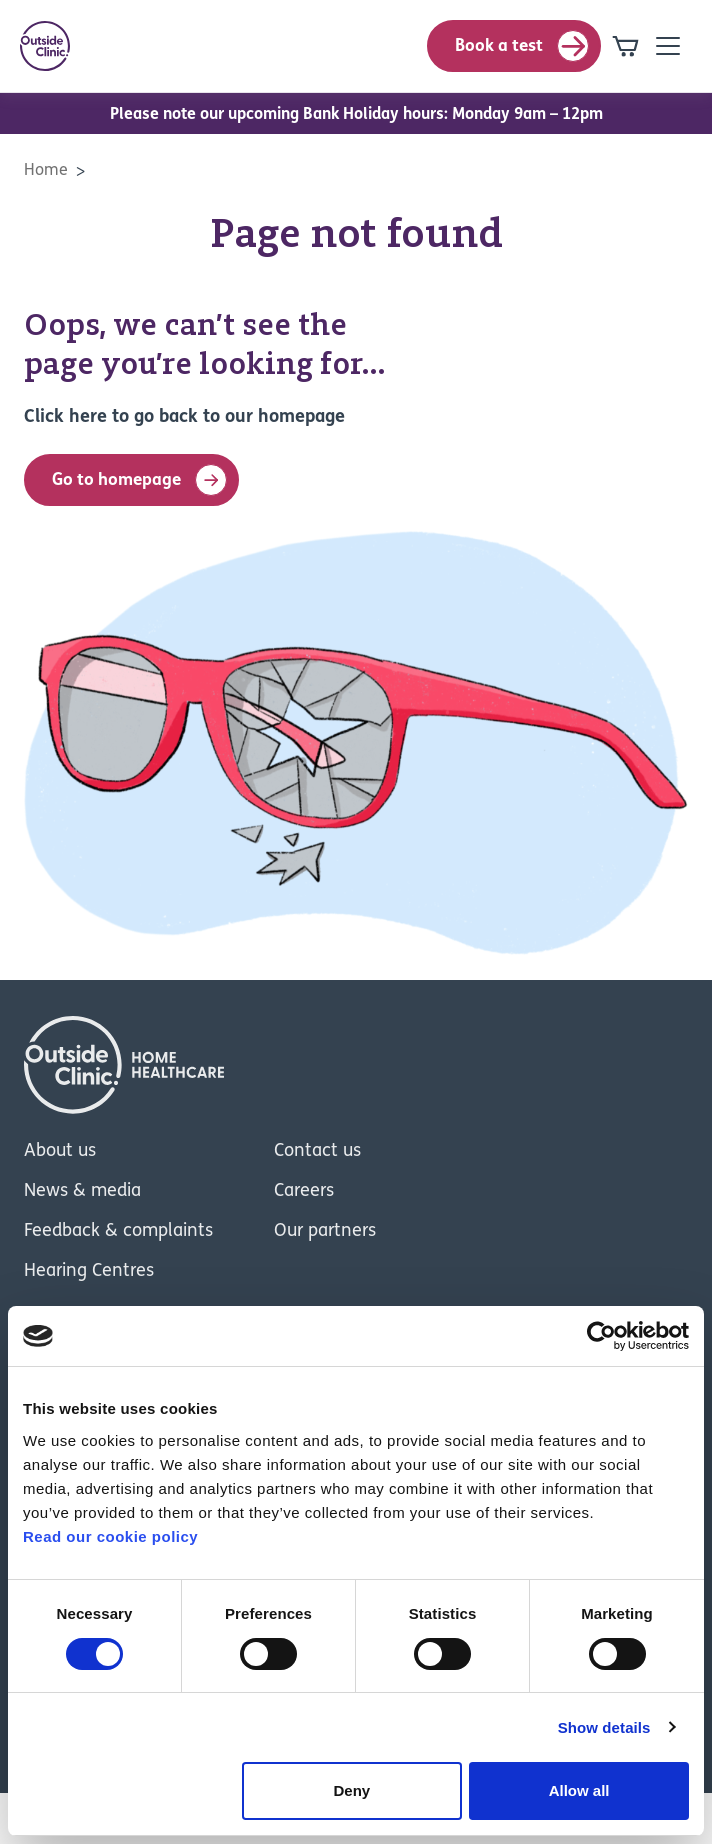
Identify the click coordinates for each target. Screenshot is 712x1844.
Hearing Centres (89, 1271)
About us (60, 1151)
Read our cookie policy (110, 1536)
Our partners (325, 1231)
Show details (604, 1727)
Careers (304, 1191)
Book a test (522, 46)
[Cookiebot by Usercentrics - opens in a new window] (601, 1336)
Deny (352, 1790)
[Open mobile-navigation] (668, 46)
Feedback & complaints (118, 1231)
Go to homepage (139, 480)
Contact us (317, 1151)
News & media (82, 1191)
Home (46, 171)
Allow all (579, 1790)
